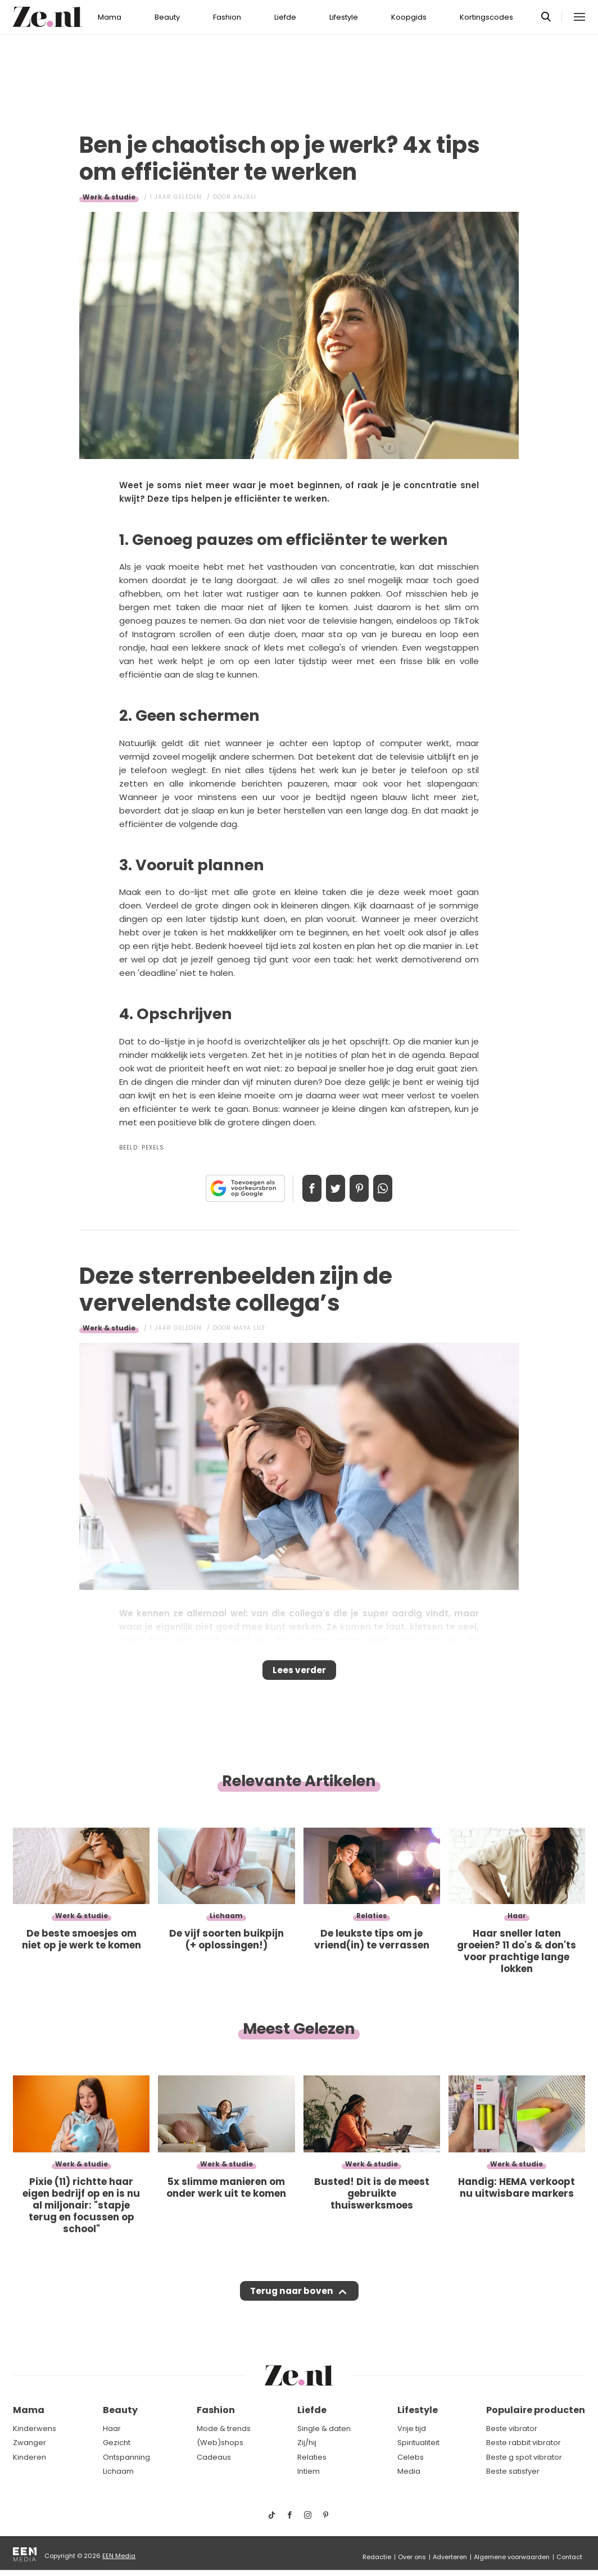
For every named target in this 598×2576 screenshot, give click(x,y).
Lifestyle (343, 17)
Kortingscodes (486, 17)
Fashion (227, 17)
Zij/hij (306, 2442)
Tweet (331, 1188)
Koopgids (409, 17)
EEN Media (118, 2555)
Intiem (308, 2471)
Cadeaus (214, 2457)
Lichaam (118, 2471)
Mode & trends (224, 2428)
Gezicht (116, 2442)
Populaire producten (535, 2410)
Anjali (244, 197)
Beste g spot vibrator (524, 2457)
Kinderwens (34, 2428)
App (394, 1188)
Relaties (312, 2457)
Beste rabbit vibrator (523, 2442)
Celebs (410, 2457)
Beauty (167, 17)
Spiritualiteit (418, 2442)
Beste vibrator (511, 2428)
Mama (109, 17)
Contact (569, 2556)
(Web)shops (220, 2442)
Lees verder (299, 1673)
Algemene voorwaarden (512, 2556)
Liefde (285, 17)
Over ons (412, 2556)
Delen (300, 1188)
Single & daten (324, 2428)
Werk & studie (109, 197)
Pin (363, 1188)
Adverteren (450, 2556)
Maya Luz (249, 1328)
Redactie (377, 2556)
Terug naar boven (291, 2302)
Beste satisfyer (513, 2471)
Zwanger (29, 2442)
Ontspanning (126, 2457)
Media (408, 2471)
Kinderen (29, 2457)
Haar (112, 2428)
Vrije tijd (411, 2428)
